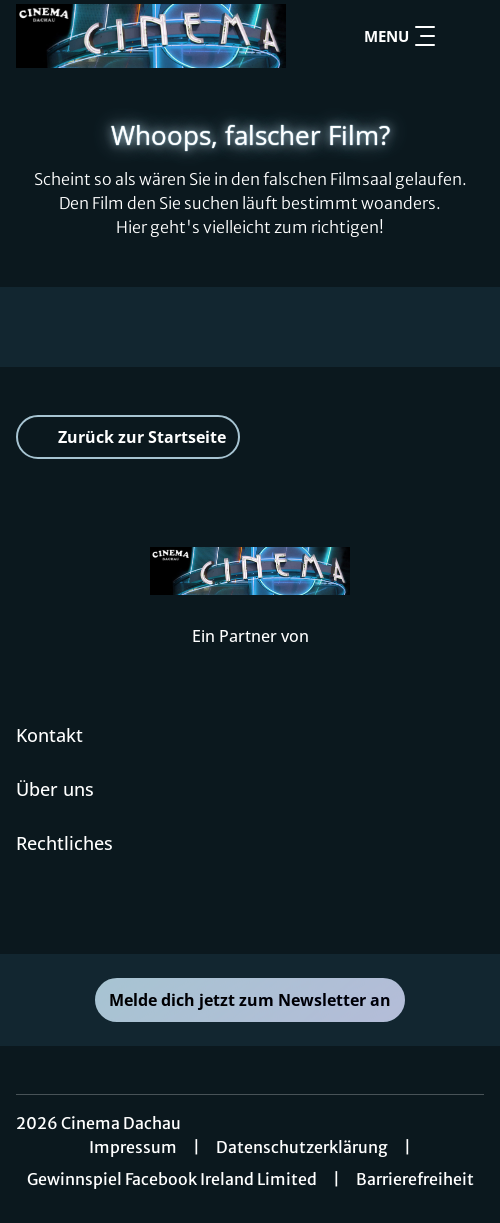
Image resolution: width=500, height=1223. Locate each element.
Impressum (133, 1147)
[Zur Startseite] (151, 36)
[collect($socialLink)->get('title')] (250, 910)
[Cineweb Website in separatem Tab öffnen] (250, 657)
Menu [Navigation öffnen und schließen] (399, 36)
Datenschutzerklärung (302, 1147)
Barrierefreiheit (415, 1179)
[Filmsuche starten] (464, 36)
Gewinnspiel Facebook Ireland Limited (172, 1179)
